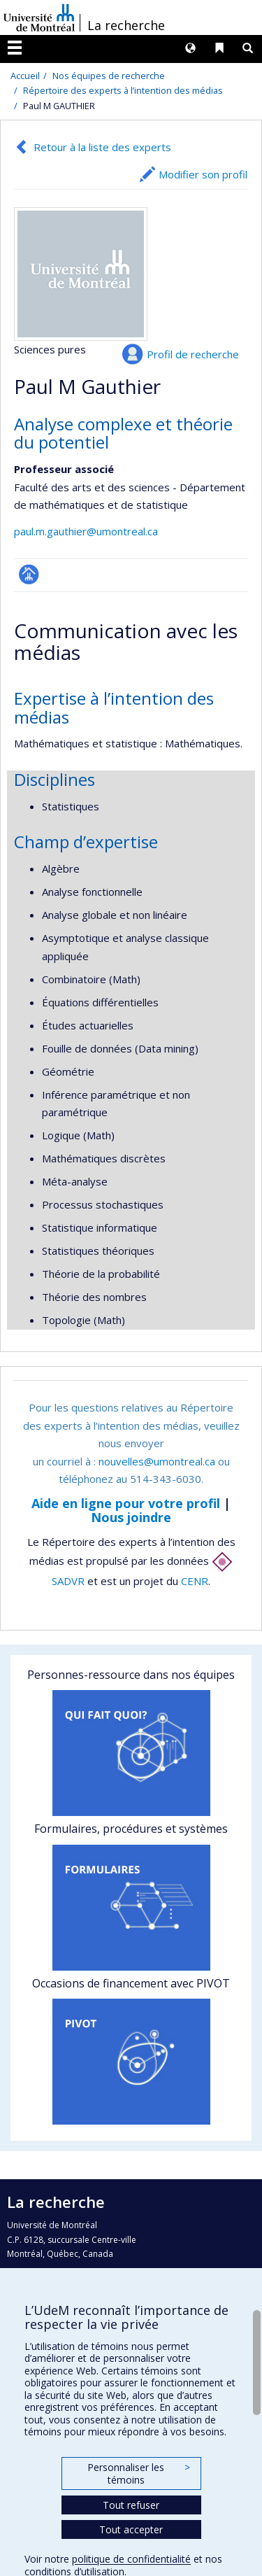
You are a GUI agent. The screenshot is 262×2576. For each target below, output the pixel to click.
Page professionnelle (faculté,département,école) (29, 574)
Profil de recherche (193, 354)
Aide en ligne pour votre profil (125, 1503)
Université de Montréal (39, 17)
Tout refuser (131, 2505)
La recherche (126, 25)
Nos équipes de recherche (108, 75)
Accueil (25, 75)
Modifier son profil (203, 174)
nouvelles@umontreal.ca (157, 1461)
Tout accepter (131, 2529)
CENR (194, 1581)
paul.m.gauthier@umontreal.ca (86, 531)
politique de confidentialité (131, 2559)
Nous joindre (131, 1517)
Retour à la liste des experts (102, 147)
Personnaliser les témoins (138, 2473)
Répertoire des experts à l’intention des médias (123, 90)
